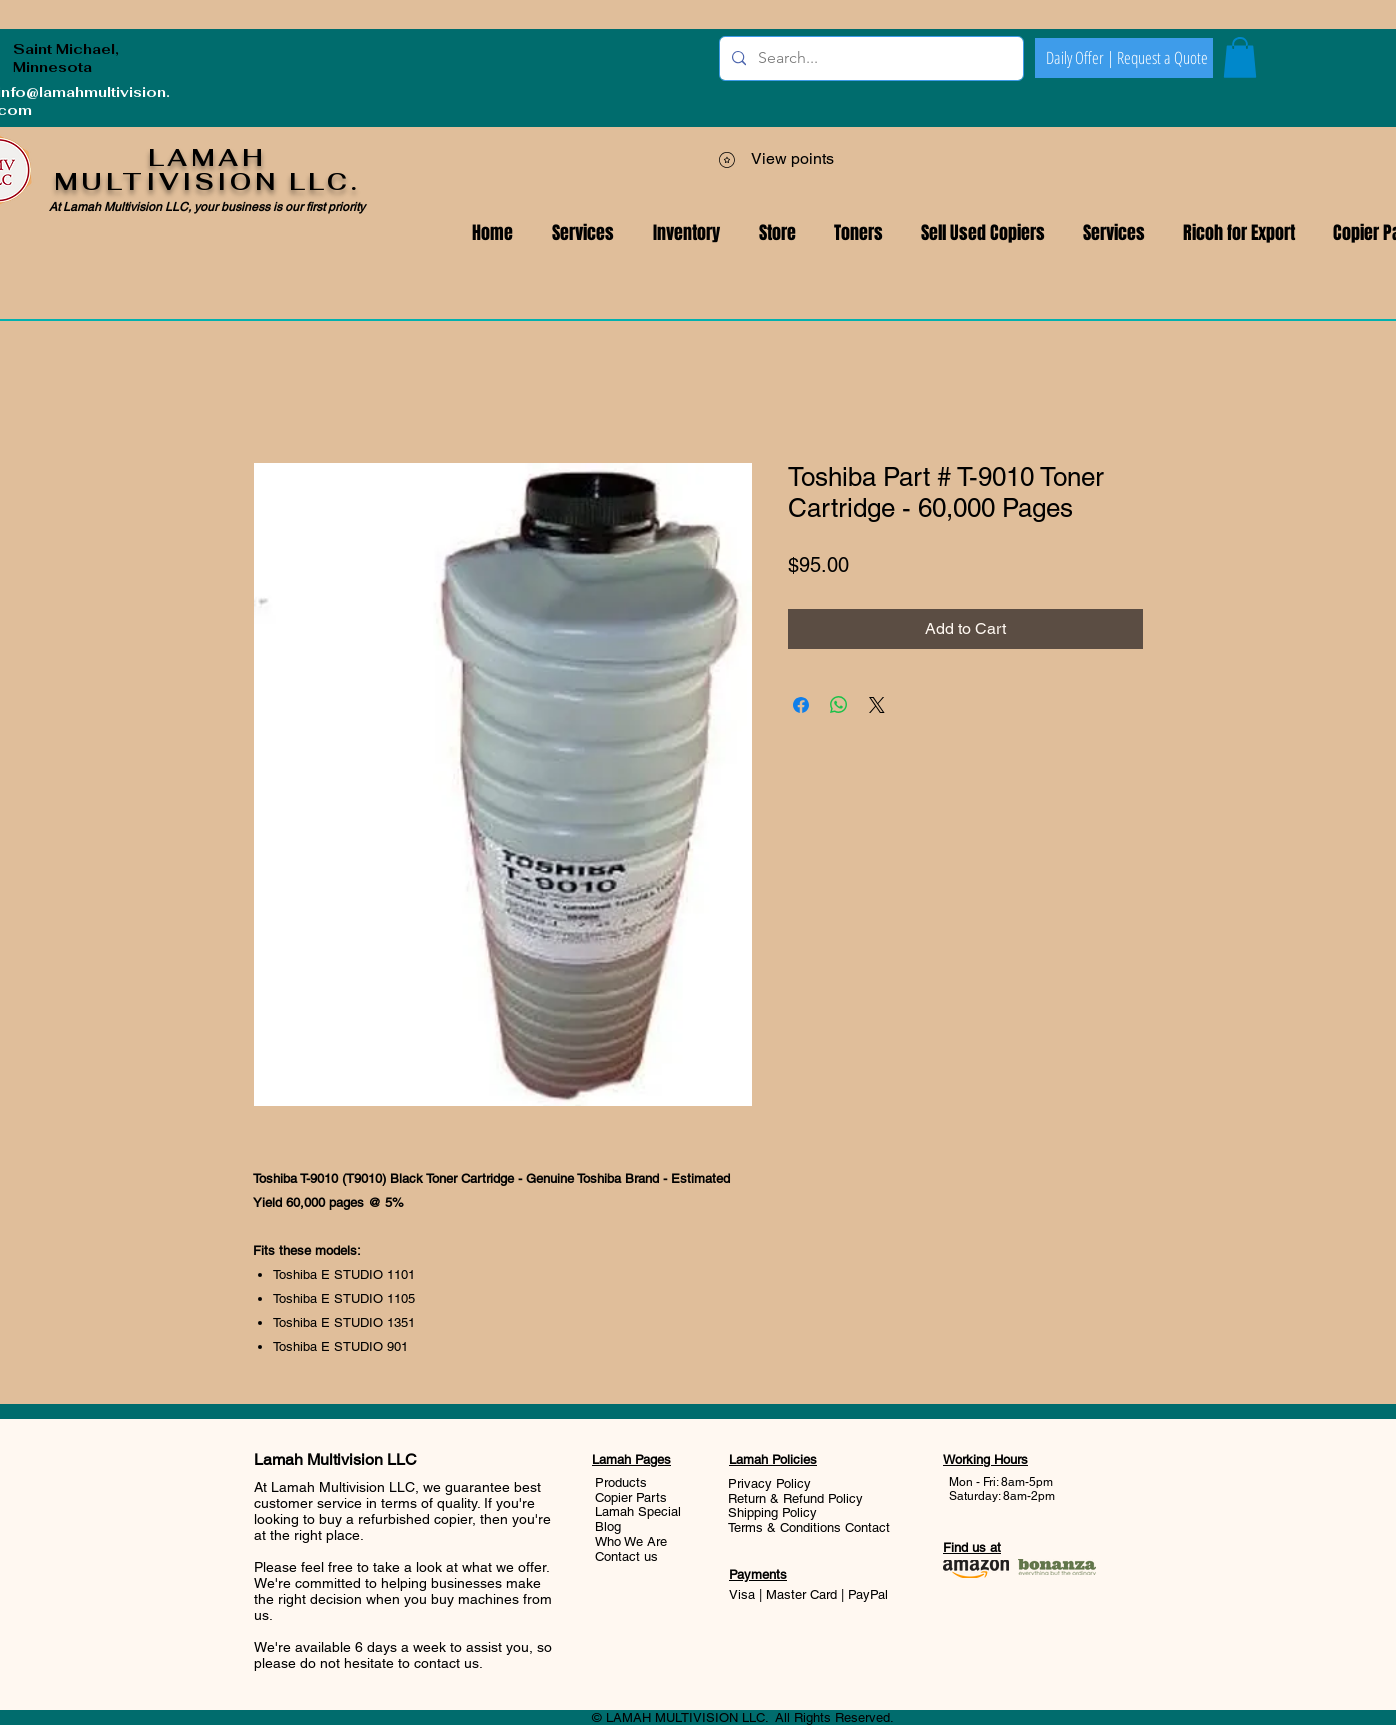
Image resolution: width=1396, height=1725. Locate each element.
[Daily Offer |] (1080, 58)
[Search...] (869, 58)
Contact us (626, 1556)
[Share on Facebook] (801, 705)
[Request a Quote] (1162, 58)
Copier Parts (631, 1497)
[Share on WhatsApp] (839, 705)
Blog (608, 1526)
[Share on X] (877, 705)
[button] (1114, 233)
